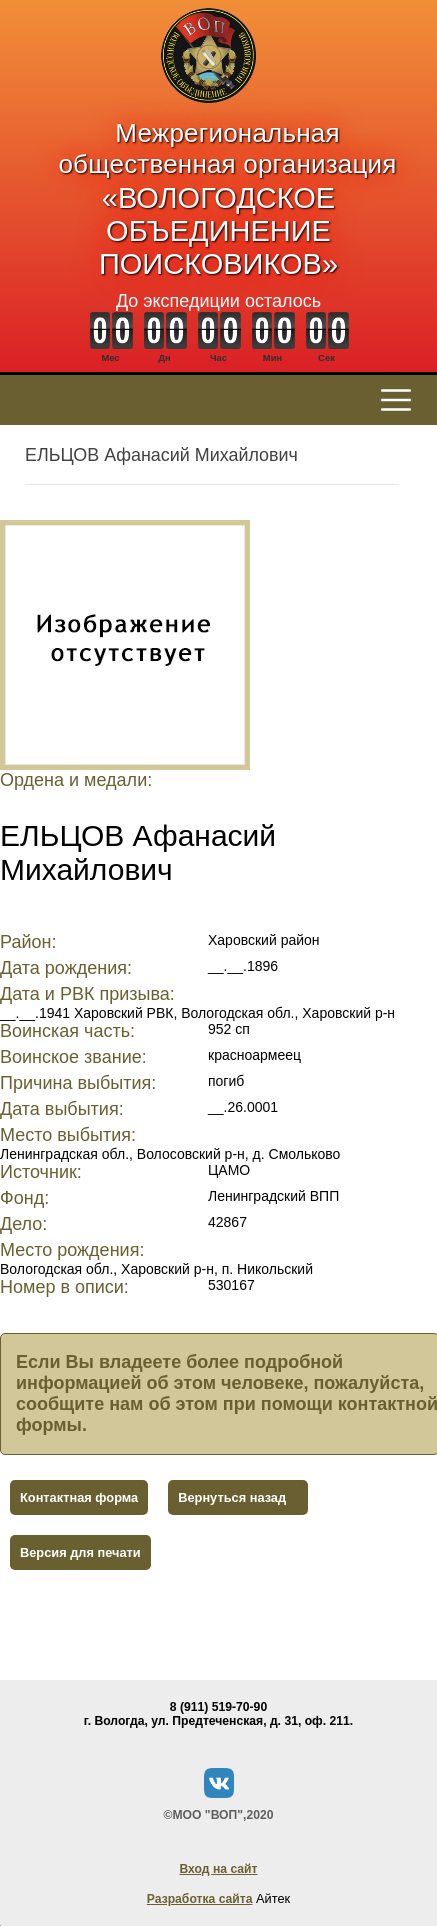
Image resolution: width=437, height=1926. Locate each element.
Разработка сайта (200, 1899)
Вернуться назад (232, 1497)
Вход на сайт (218, 1869)
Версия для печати (80, 1552)
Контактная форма (79, 1497)
